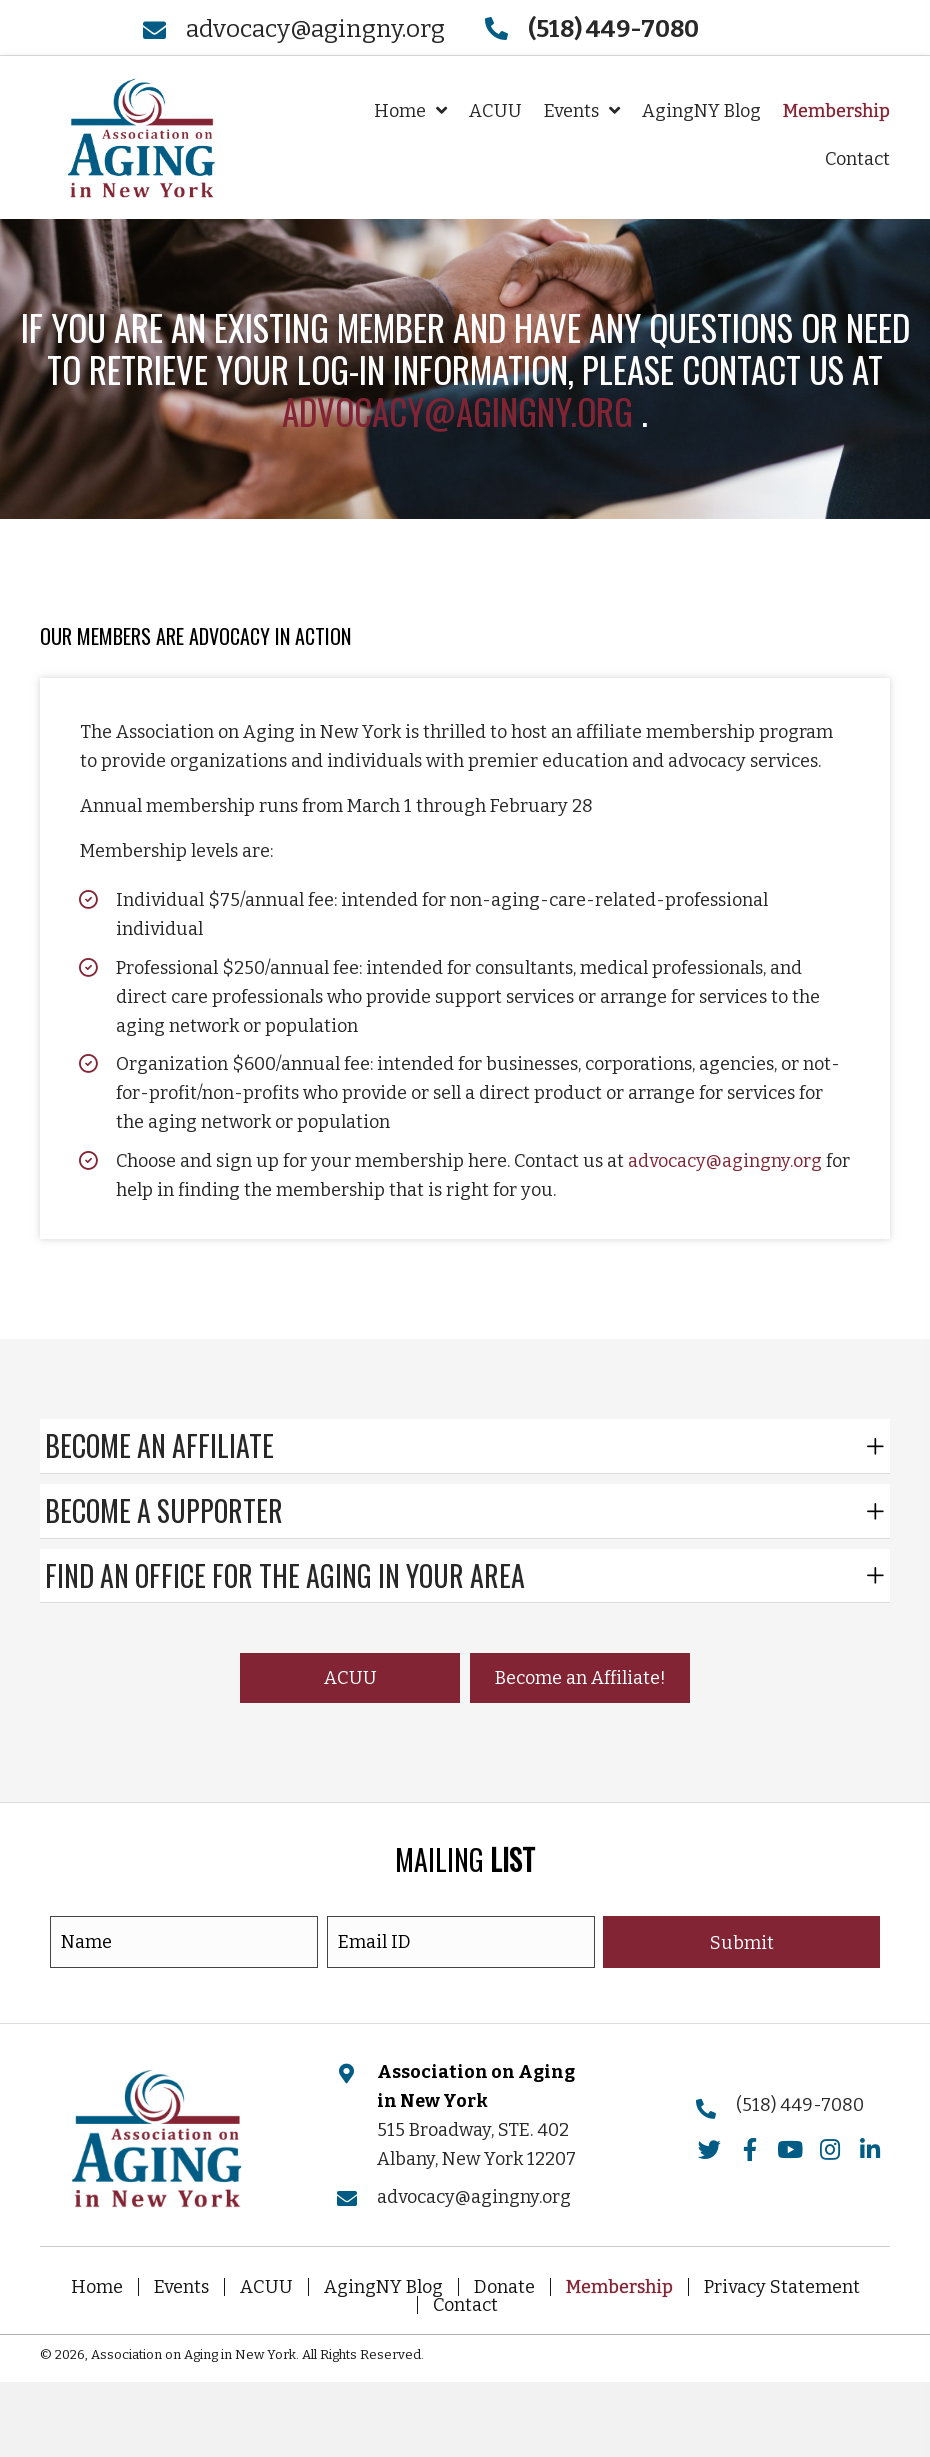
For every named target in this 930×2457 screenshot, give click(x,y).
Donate (504, 2287)
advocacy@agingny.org (315, 29)
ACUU (266, 2287)
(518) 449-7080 (800, 2105)
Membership (619, 2287)
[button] (350, 1678)
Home (97, 2287)
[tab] (465, 1446)
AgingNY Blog (383, 2287)
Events (181, 2287)
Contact (465, 2305)
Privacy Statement (782, 2287)
